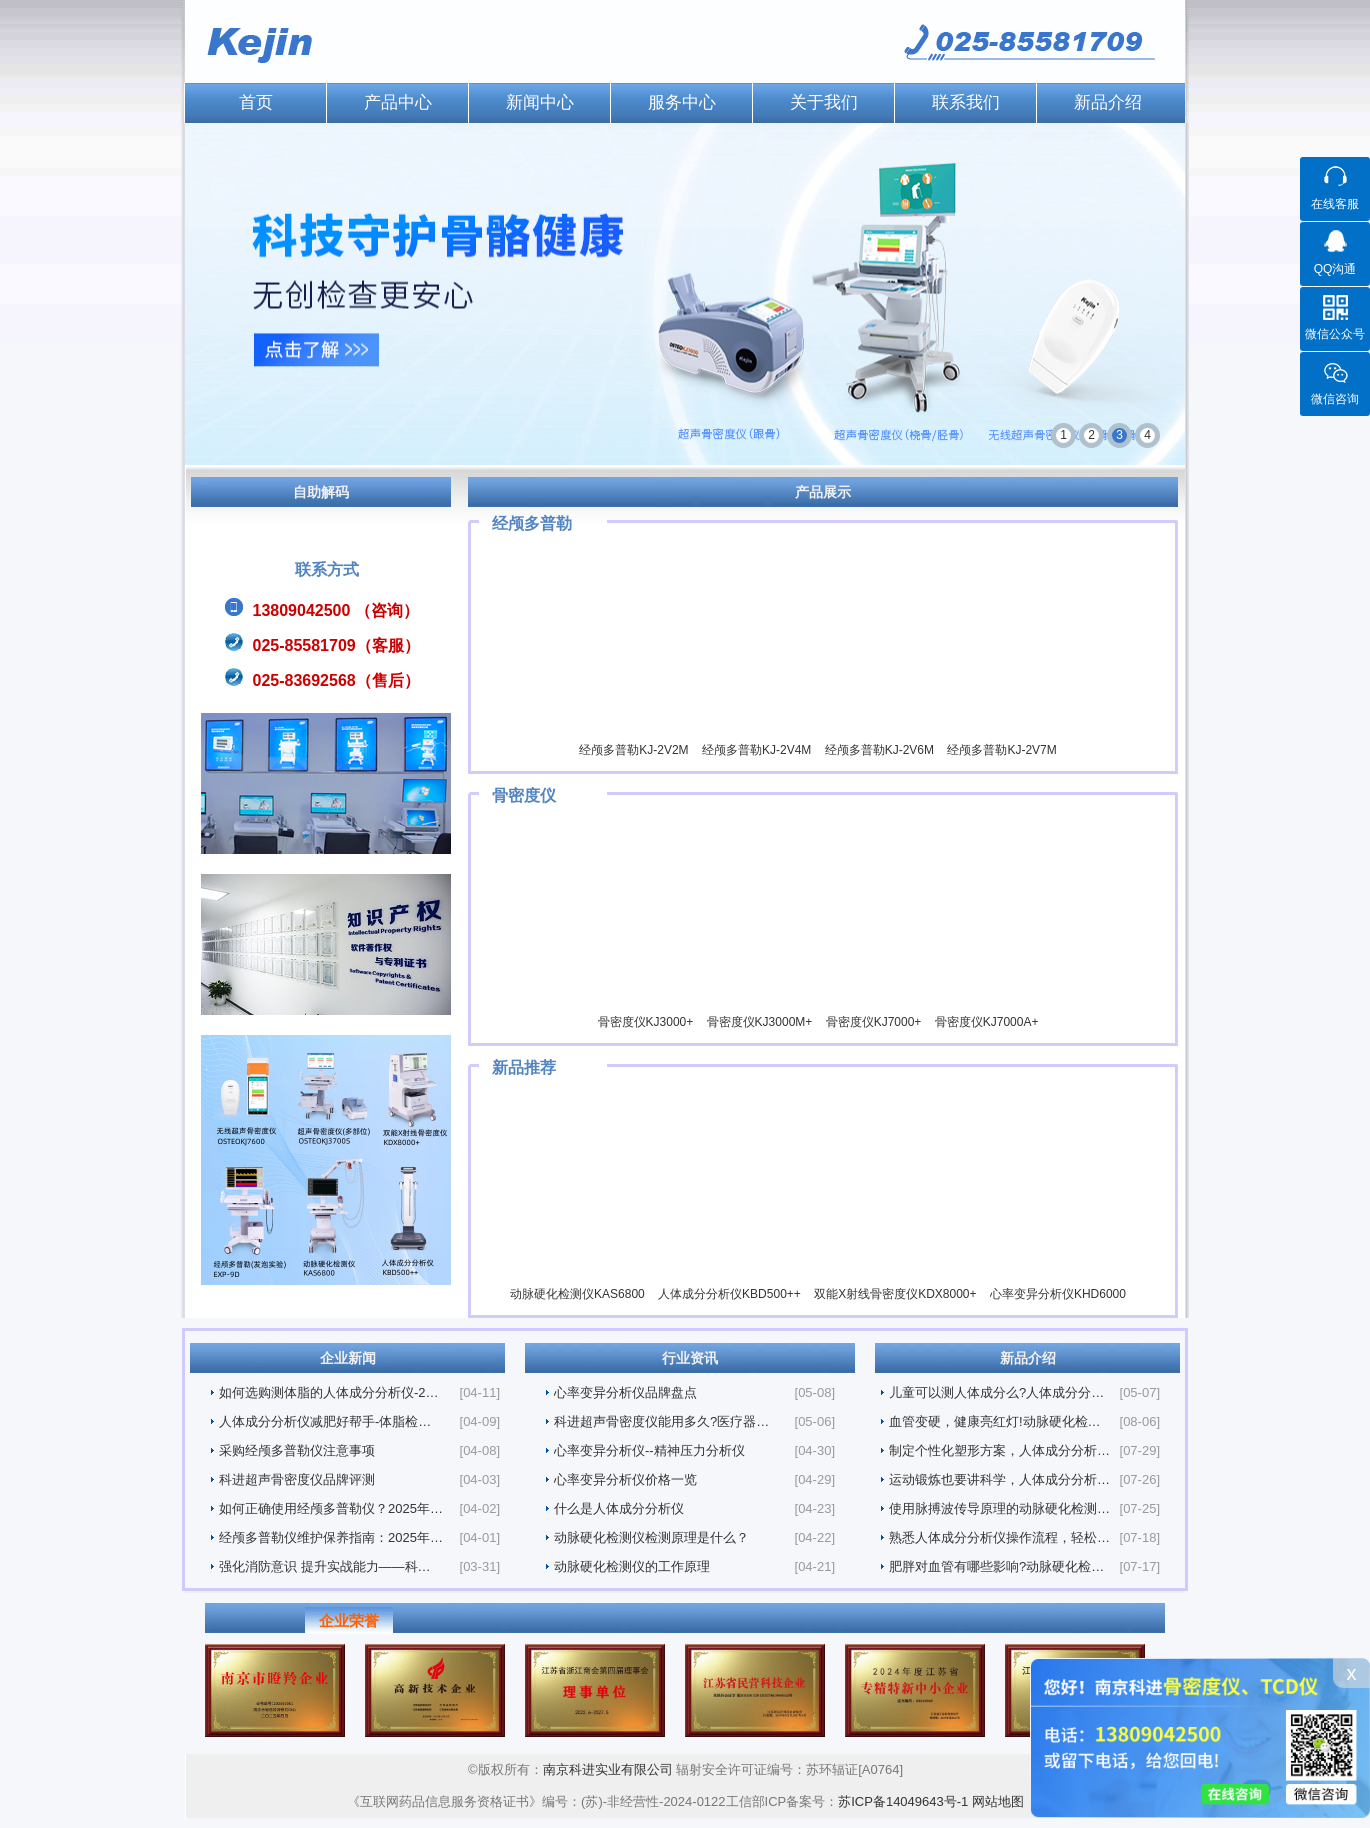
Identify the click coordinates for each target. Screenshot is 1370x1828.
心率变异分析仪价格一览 (625, 1479)
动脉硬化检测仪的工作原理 (632, 1566)
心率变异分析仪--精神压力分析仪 (649, 1450)
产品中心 (398, 102)
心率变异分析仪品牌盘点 (625, 1392)
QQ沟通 (1335, 269)
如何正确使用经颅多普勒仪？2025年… (331, 1508)
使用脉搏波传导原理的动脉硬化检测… (999, 1508)
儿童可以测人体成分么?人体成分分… (996, 1392)
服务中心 (682, 102)
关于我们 (824, 102)
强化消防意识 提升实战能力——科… (325, 1566)
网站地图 (998, 1801)
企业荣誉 (349, 1620)
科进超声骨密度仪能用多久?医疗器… (661, 1421)
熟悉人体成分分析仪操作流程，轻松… (999, 1537)
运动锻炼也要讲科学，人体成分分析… (999, 1479)
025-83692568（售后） (336, 680)
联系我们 (966, 102)
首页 (256, 102)
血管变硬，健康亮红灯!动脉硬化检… (995, 1421)
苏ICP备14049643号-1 (903, 1801)
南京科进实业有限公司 (610, 1769)
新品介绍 (1108, 102)
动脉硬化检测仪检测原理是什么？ (651, 1537)
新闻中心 (540, 102)
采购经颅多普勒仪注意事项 (297, 1450)
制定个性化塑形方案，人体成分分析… (999, 1450)
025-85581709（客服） (336, 645)
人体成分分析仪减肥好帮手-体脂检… (325, 1421)
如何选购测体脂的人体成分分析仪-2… (329, 1392)
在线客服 (1335, 204)
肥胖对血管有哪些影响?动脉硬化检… (996, 1566)
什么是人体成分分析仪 (619, 1508)
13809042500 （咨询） (336, 610)
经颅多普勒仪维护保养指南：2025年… (331, 1537)
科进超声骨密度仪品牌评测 (297, 1479)
